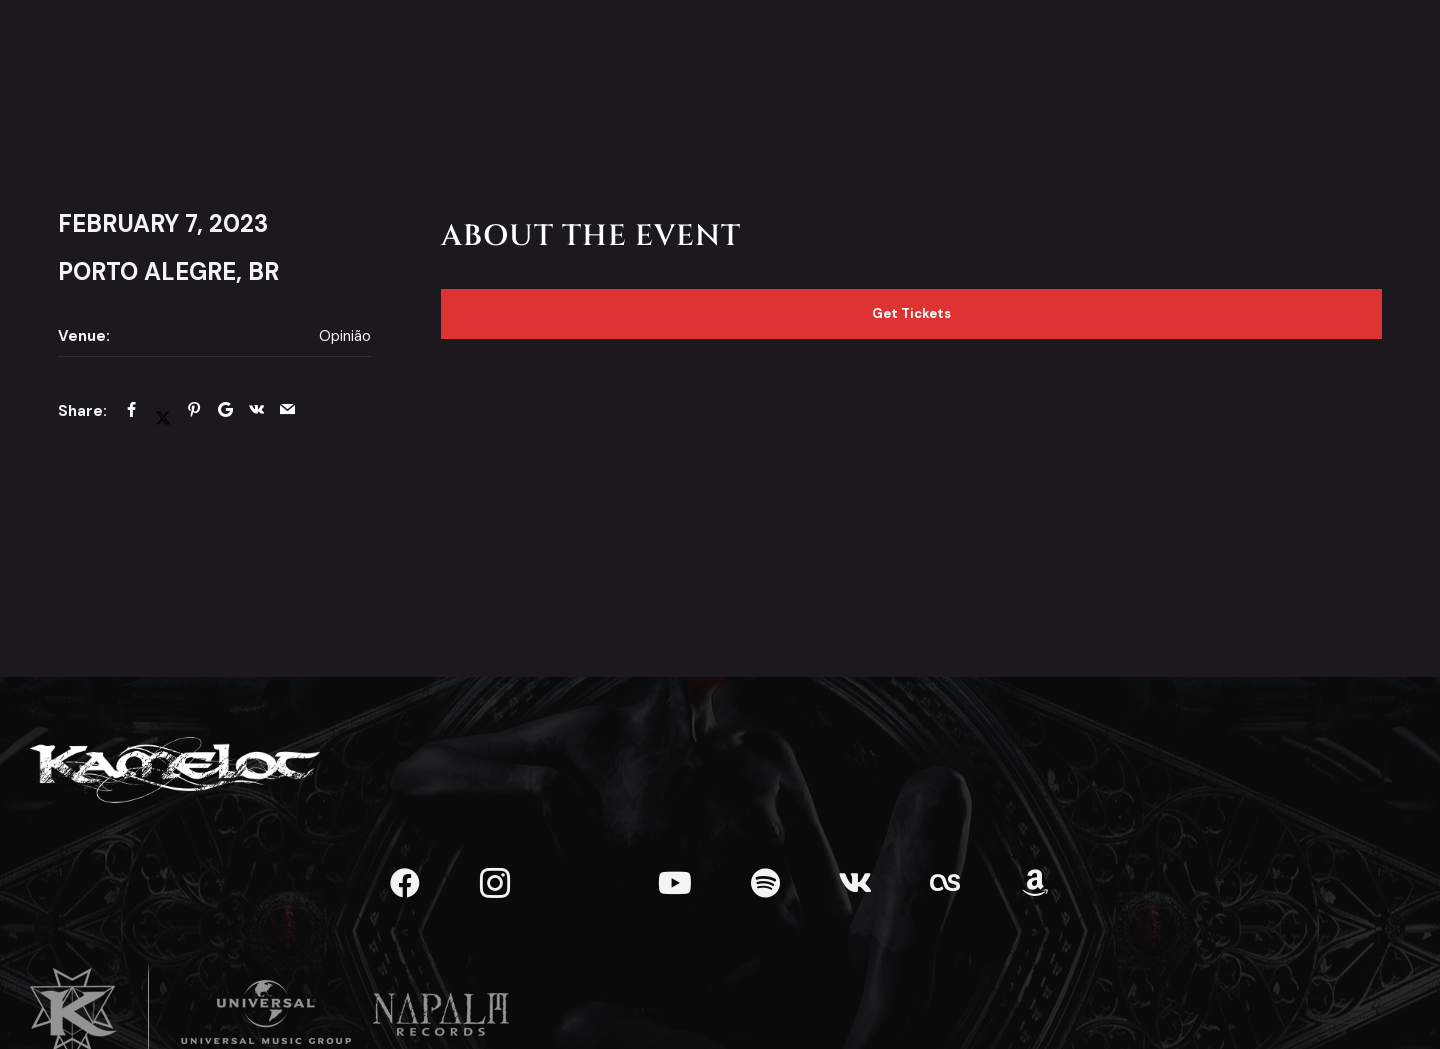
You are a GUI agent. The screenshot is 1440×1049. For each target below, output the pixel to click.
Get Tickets (911, 313)
